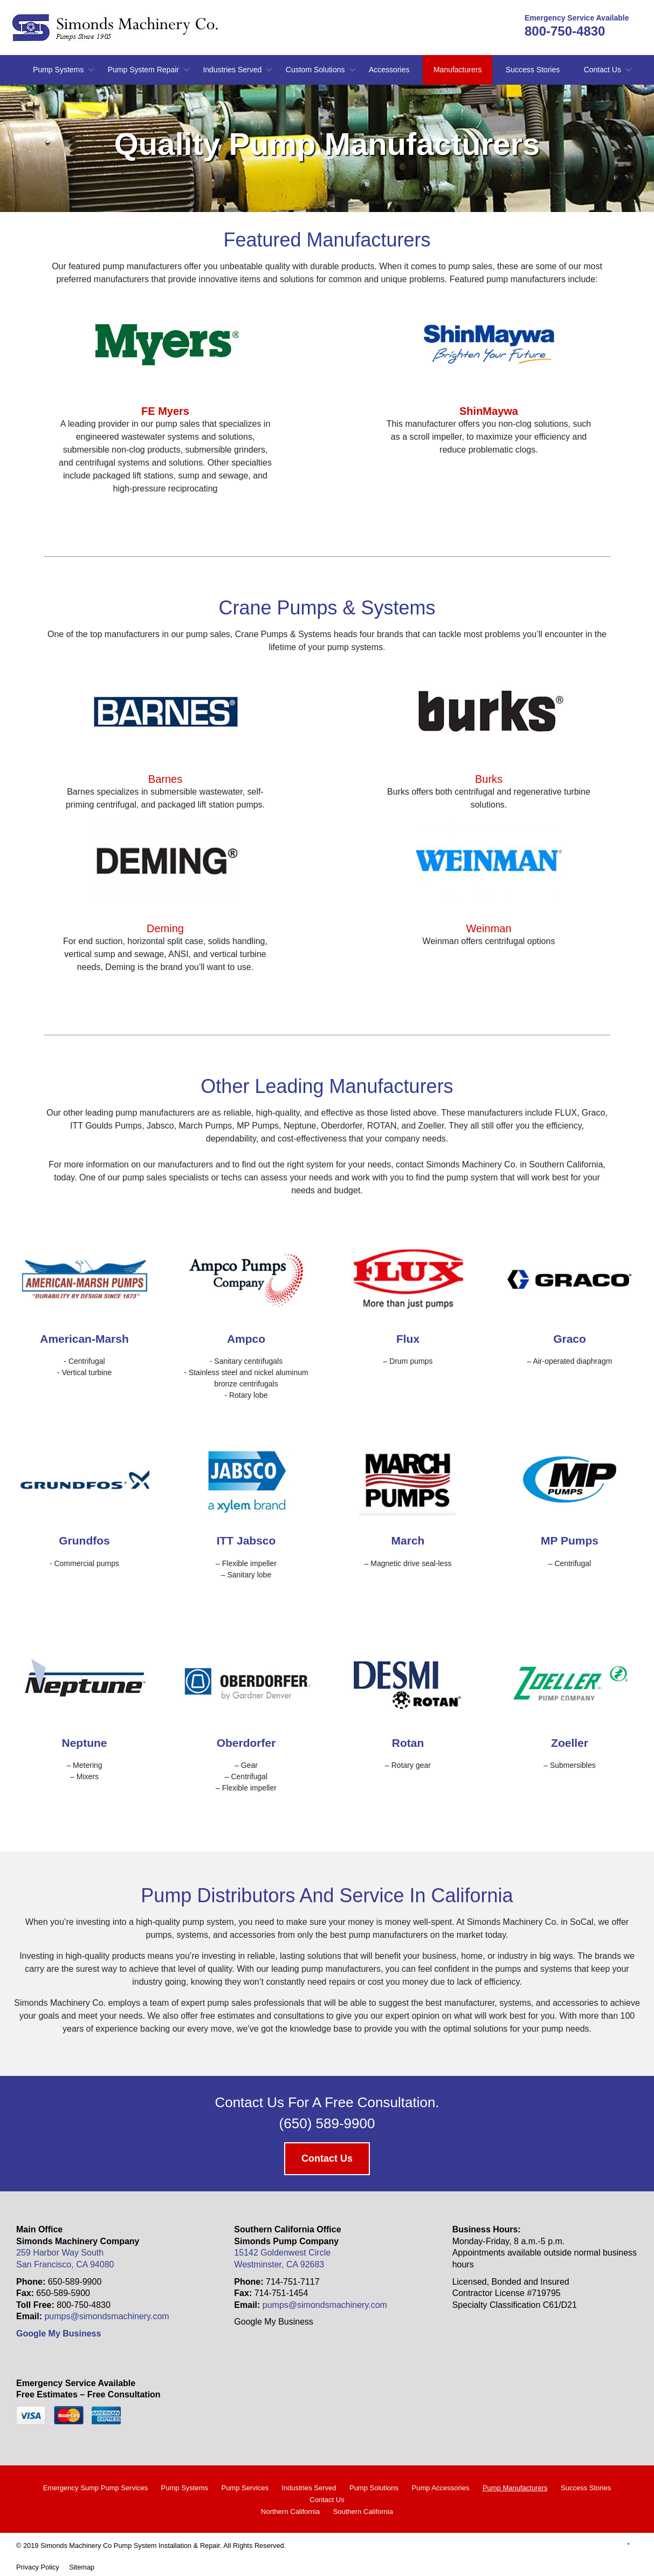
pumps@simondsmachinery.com (106, 2316)
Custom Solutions (315, 69)
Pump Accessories (440, 2488)
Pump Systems (58, 69)
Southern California (363, 2511)
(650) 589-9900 (327, 2123)
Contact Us (602, 69)
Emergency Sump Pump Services (95, 2488)
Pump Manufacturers (515, 2488)
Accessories (389, 69)
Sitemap (81, 2567)
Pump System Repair (143, 69)
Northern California (290, 2511)
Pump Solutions (373, 2488)
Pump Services (244, 2488)
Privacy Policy (37, 2567)
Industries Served (232, 69)
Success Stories (533, 69)
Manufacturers (457, 69)
